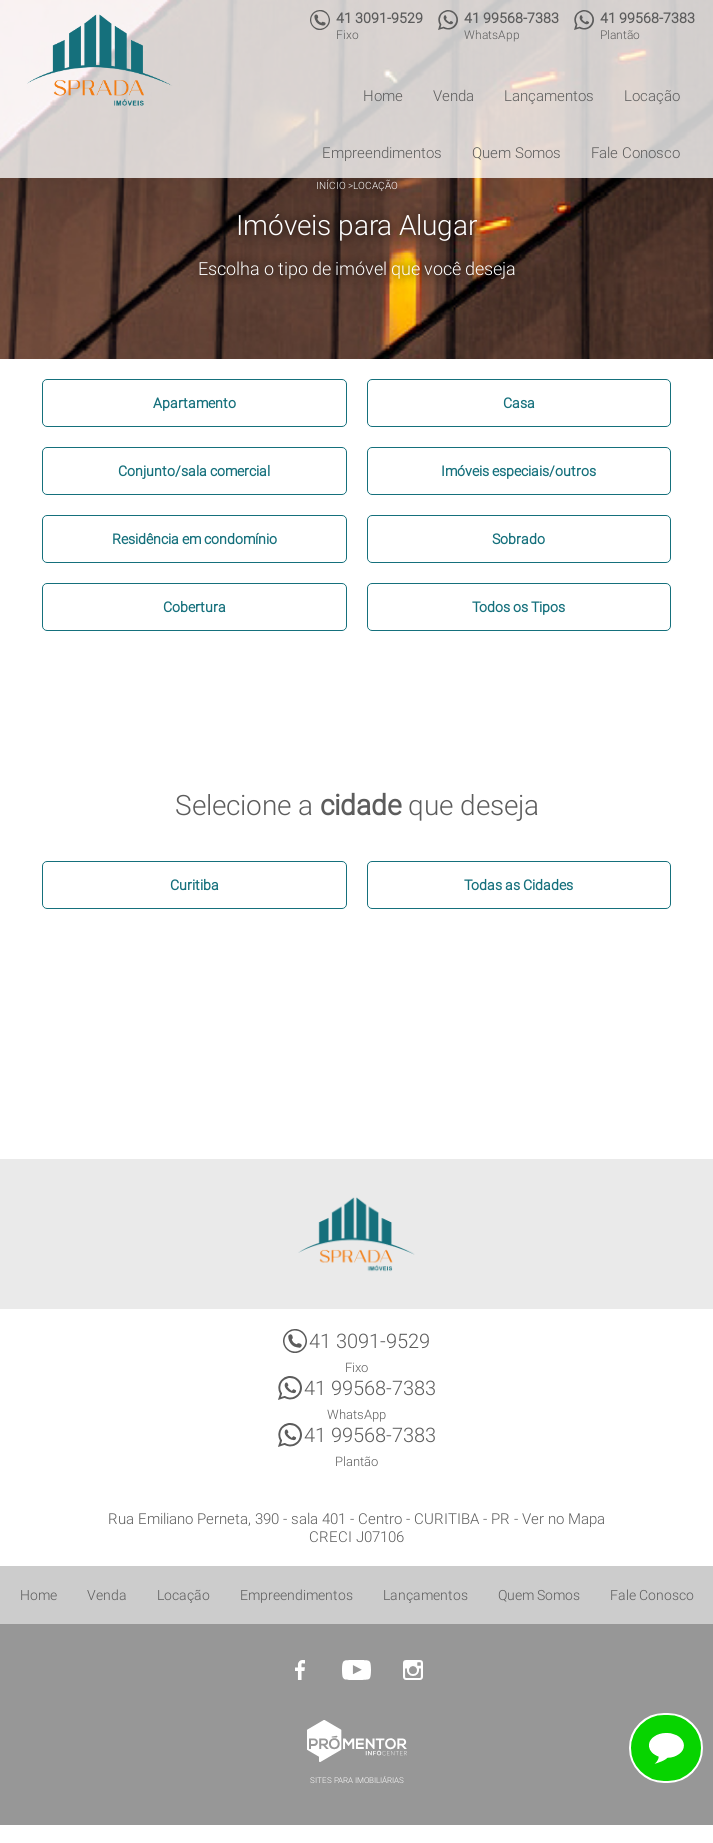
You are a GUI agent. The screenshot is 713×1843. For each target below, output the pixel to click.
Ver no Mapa (563, 1519)
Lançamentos (549, 96)
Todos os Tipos (518, 607)
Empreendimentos (382, 153)
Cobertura (194, 607)
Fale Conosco (635, 153)
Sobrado (518, 539)
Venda (453, 96)
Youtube (357, 1670)
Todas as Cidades (518, 885)
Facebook (301, 1670)
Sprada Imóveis (357, 1234)
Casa (519, 403)
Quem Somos (516, 153)
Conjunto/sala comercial (194, 471)
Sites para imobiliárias (357, 1780)
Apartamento (194, 403)
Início (331, 185)
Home (383, 96)
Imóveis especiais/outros (518, 471)
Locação (652, 96)
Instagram (413, 1670)
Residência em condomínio (194, 539)
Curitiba (194, 885)
